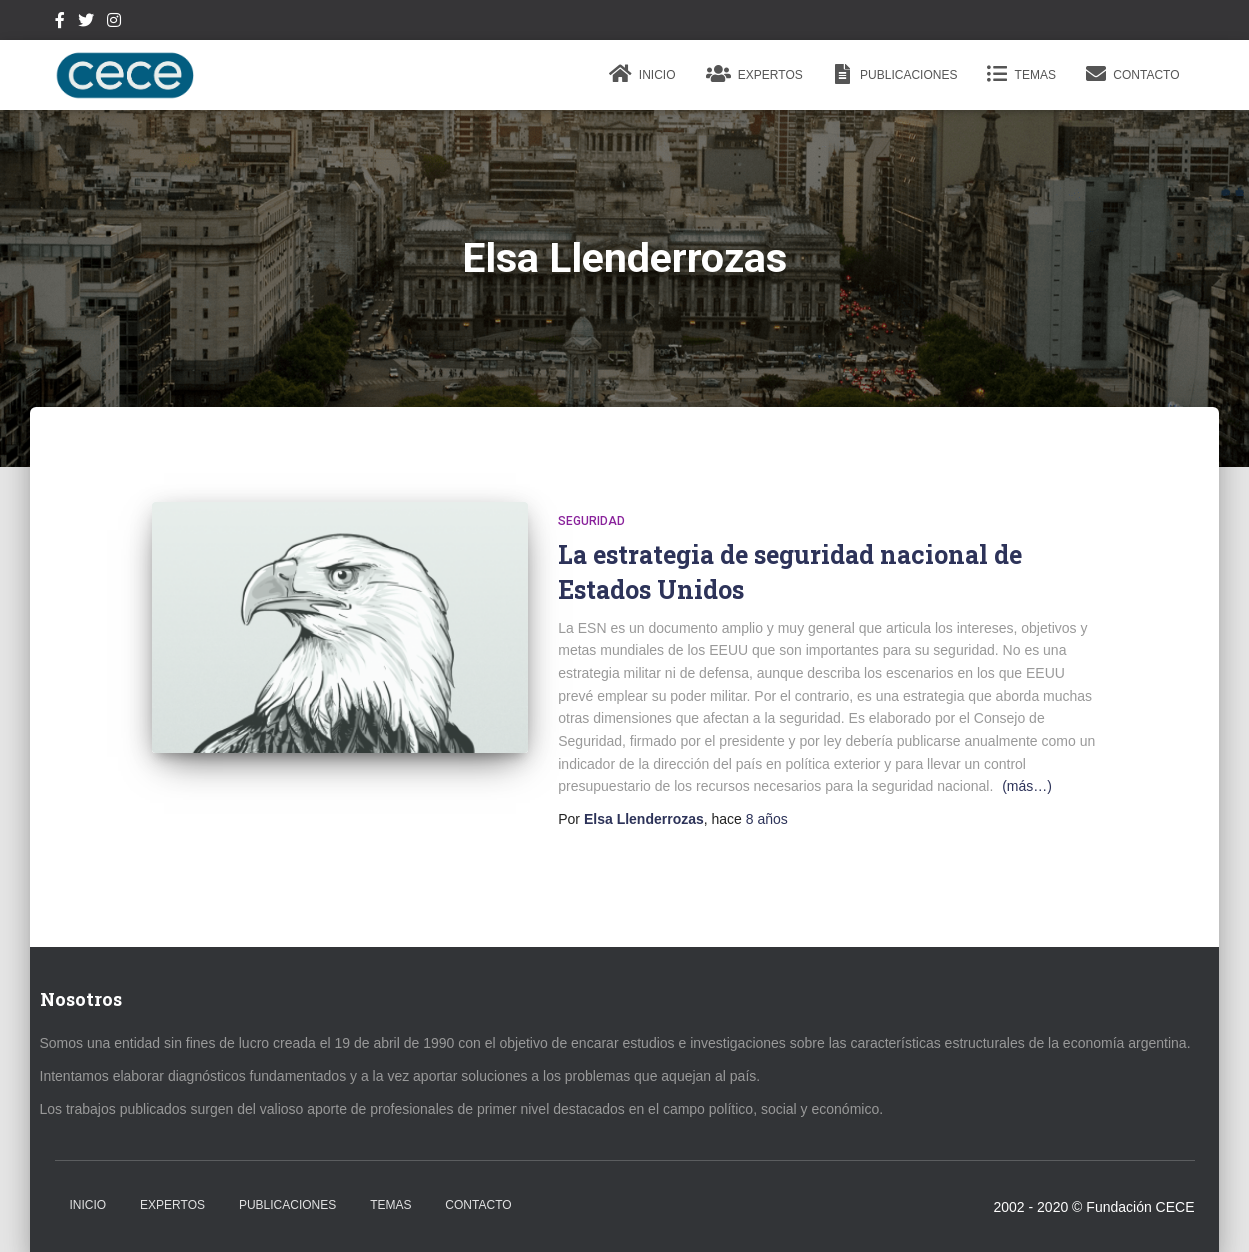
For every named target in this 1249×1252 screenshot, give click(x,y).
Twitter (86, 23)
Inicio (642, 74)
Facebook (60, 23)
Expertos (754, 74)
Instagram (114, 23)
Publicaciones (895, 74)
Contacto (1133, 74)
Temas (1021, 74)
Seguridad (591, 521)
